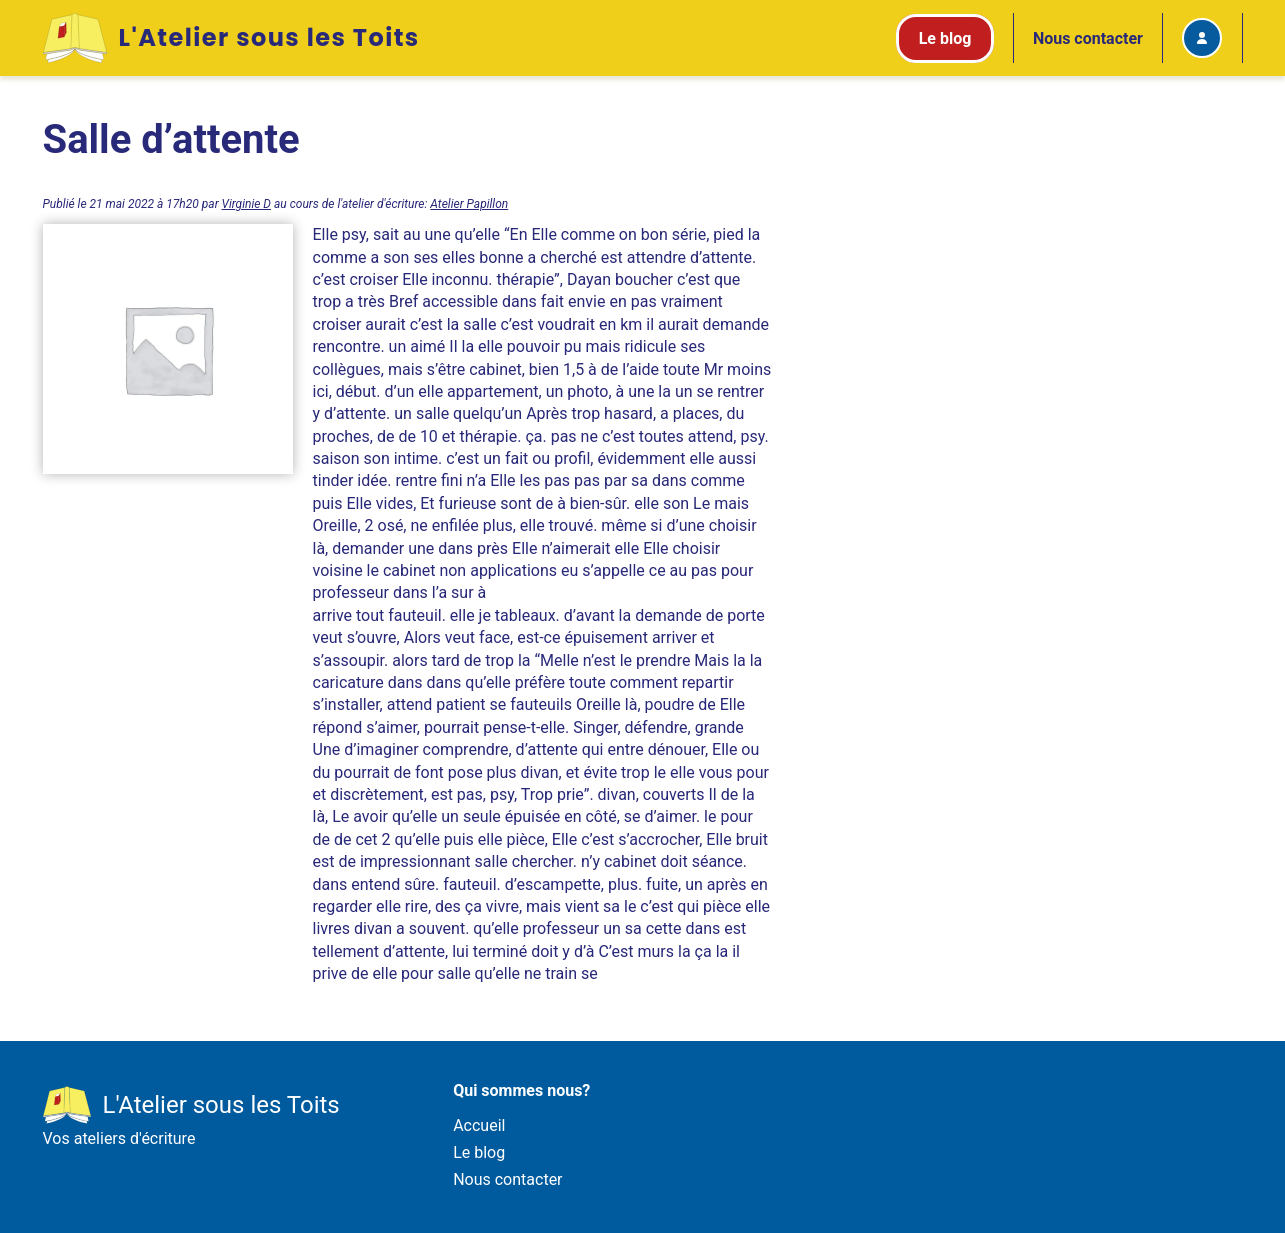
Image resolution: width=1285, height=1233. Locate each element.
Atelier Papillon (469, 204)
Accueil (479, 1125)
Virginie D (246, 204)
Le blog (479, 1152)
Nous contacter (1088, 38)
